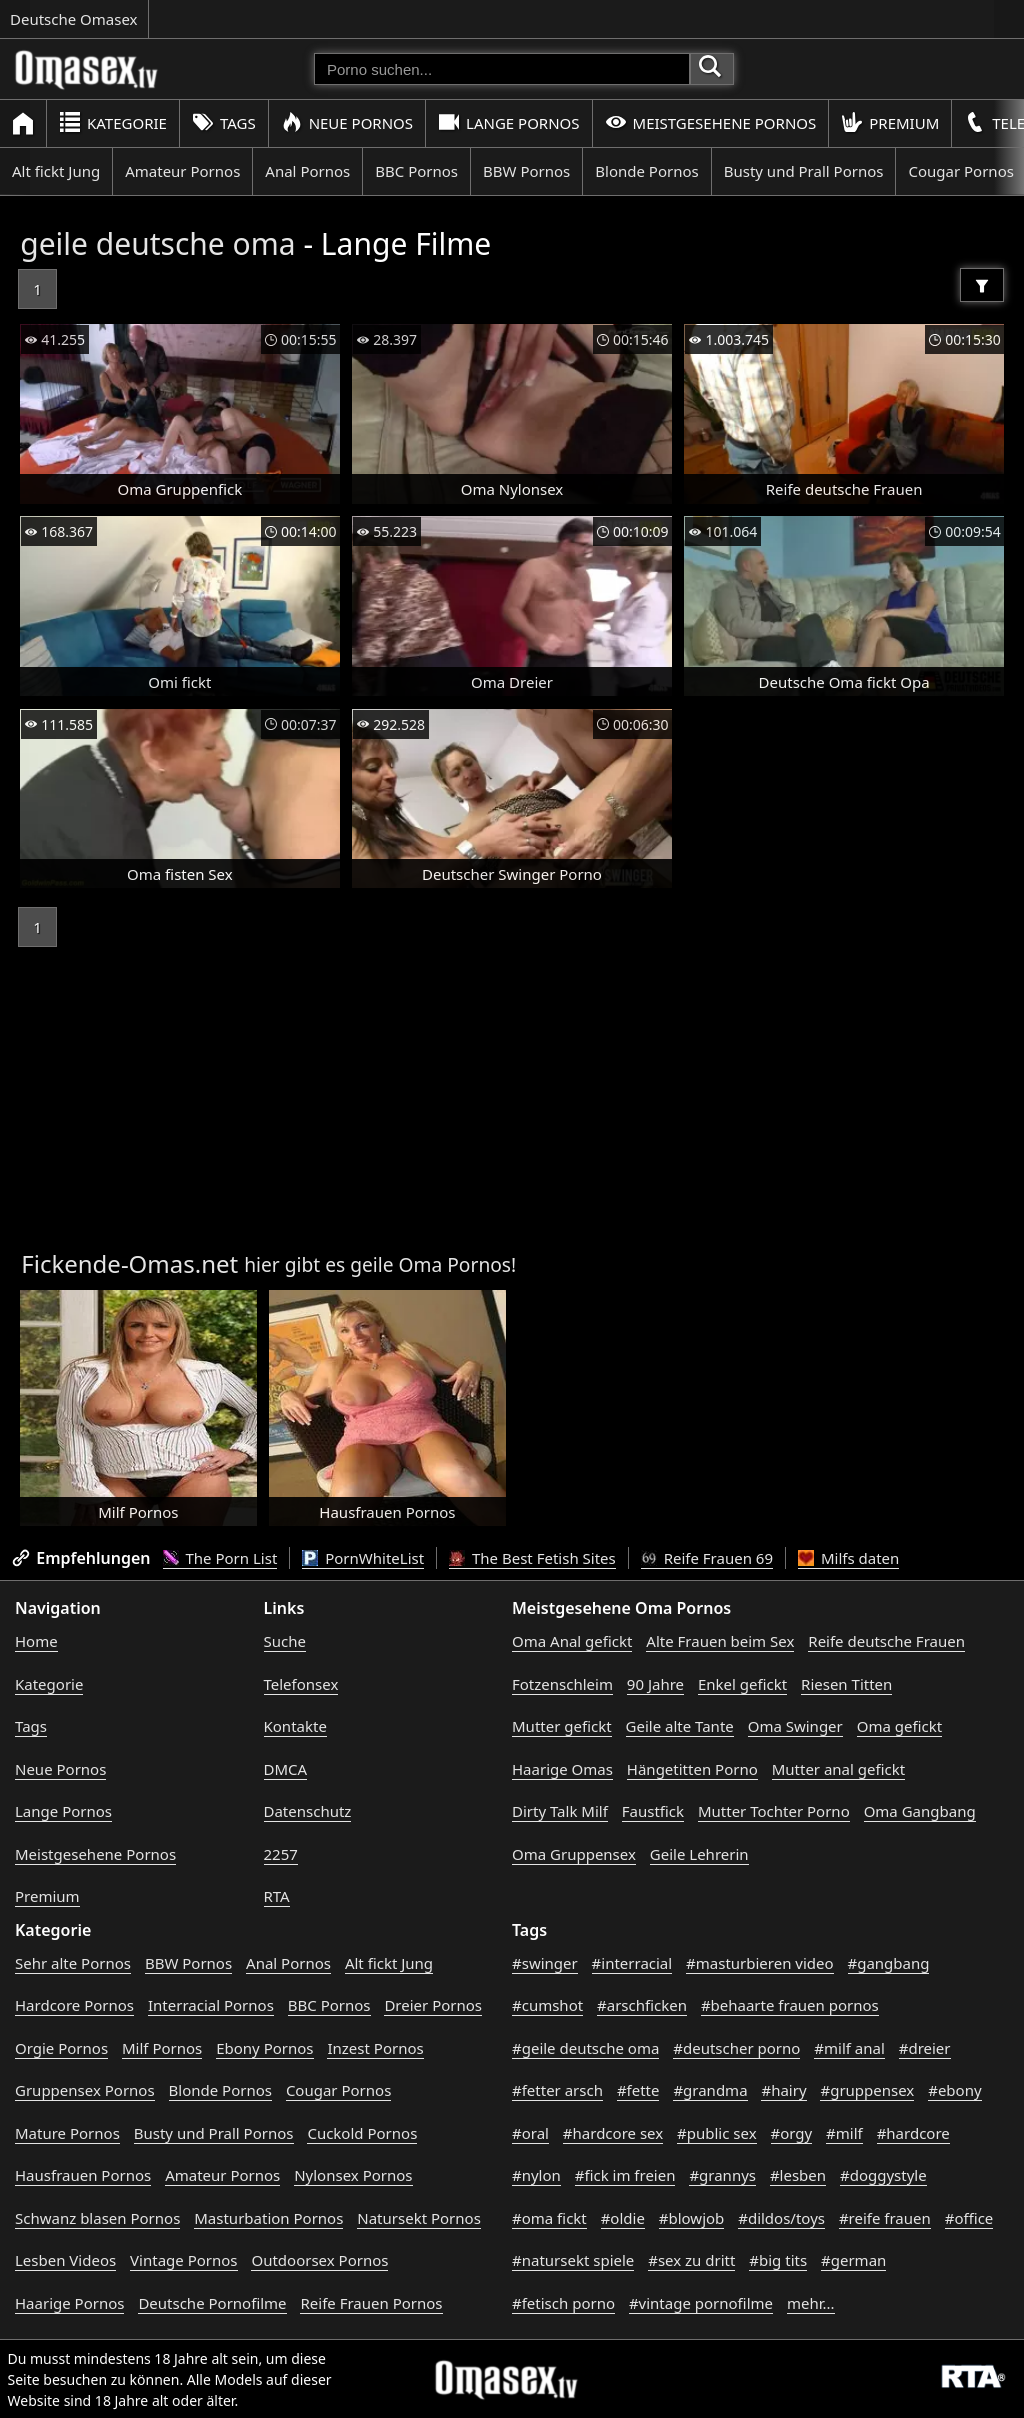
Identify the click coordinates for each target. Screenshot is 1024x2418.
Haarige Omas (562, 1769)
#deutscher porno (736, 2048)
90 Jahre (655, 1684)
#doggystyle (883, 2175)
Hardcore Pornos (74, 2005)
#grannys (722, 2175)
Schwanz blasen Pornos (97, 2218)
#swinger (545, 1963)
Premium (890, 122)
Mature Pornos (67, 2133)
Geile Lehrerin (699, 1854)
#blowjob (692, 2218)
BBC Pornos (416, 171)
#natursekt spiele (573, 2260)
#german (853, 2260)
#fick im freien (625, 2175)
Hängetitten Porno (692, 1769)
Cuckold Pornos (362, 2133)
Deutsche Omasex (74, 19)
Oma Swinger (795, 1726)
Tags (224, 122)
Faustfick (653, 1811)
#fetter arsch (557, 2090)
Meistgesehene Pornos (711, 122)
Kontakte (295, 1726)
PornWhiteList (363, 1558)
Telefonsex (301, 1684)
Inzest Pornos (375, 2048)
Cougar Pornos (338, 2090)
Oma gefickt (899, 1726)
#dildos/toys (781, 2218)
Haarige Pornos (69, 2303)
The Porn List (220, 1558)
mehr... (811, 2303)
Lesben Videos (65, 2260)
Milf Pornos (162, 2048)
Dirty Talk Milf (560, 1811)
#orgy (792, 2133)
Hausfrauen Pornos (83, 2175)
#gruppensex (867, 2090)
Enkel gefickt (742, 1684)
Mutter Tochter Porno (774, 1811)
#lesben (798, 2175)
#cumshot (547, 2005)
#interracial (632, 1963)
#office (969, 2218)
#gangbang (889, 1963)
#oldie (623, 2218)
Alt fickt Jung (56, 171)
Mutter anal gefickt (838, 1769)
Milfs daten (848, 1558)
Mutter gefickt (562, 1726)
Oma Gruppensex (574, 1854)
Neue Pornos (347, 122)
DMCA (286, 1769)
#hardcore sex (613, 2133)
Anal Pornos (307, 171)
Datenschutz (308, 1811)
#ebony (954, 2090)
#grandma (710, 2090)
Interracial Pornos (211, 2005)
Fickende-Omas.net (129, 1263)
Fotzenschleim (562, 1684)
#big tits (778, 2260)
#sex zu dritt (691, 2260)
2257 (281, 1854)
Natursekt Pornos (419, 2218)
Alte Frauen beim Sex (720, 1641)
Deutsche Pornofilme (212, 2303)
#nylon (536, 2175)
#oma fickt (549, 2218)
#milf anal (849, 2048)
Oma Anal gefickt (572, 1641)
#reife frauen (885, 2218)
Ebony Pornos (264, 2048)
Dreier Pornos (433, 2005)
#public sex (717, 2133)
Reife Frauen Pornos (371, 2303)
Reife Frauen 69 (707, 1558)
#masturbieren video (760, 1963)
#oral (530, 2133)
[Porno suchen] (502, 69)
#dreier (925, 2048)
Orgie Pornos (61, 2048)
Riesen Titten (846, 1684)
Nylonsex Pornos (353, 2175)
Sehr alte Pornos (73, 1963)
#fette (638, 2090)
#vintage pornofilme (701, 2303)
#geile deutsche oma (585, 2048)
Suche (285, 1641)
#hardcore (913, 2133)
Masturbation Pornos (268, 2218)
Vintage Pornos (183, 2260)
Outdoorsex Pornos (319, 2260)
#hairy (783, 2090)
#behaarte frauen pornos (790, 2005)
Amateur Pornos (182, 171)
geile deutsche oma (157, 243)
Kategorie (113, 122)
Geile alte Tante (680, 1726)
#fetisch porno (563, 2303)
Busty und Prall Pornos (804, 171)
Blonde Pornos (646, 171)
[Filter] (982, 285)
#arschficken (642, 2005)
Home (36, 1641)
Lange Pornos (508, 122)
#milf (844, 2133)
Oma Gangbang (920, 1811)
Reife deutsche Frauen (886, 1641)
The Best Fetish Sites (532, 1558)
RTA (277, 1896)
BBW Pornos (526, 171)
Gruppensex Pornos (85, 2090)
